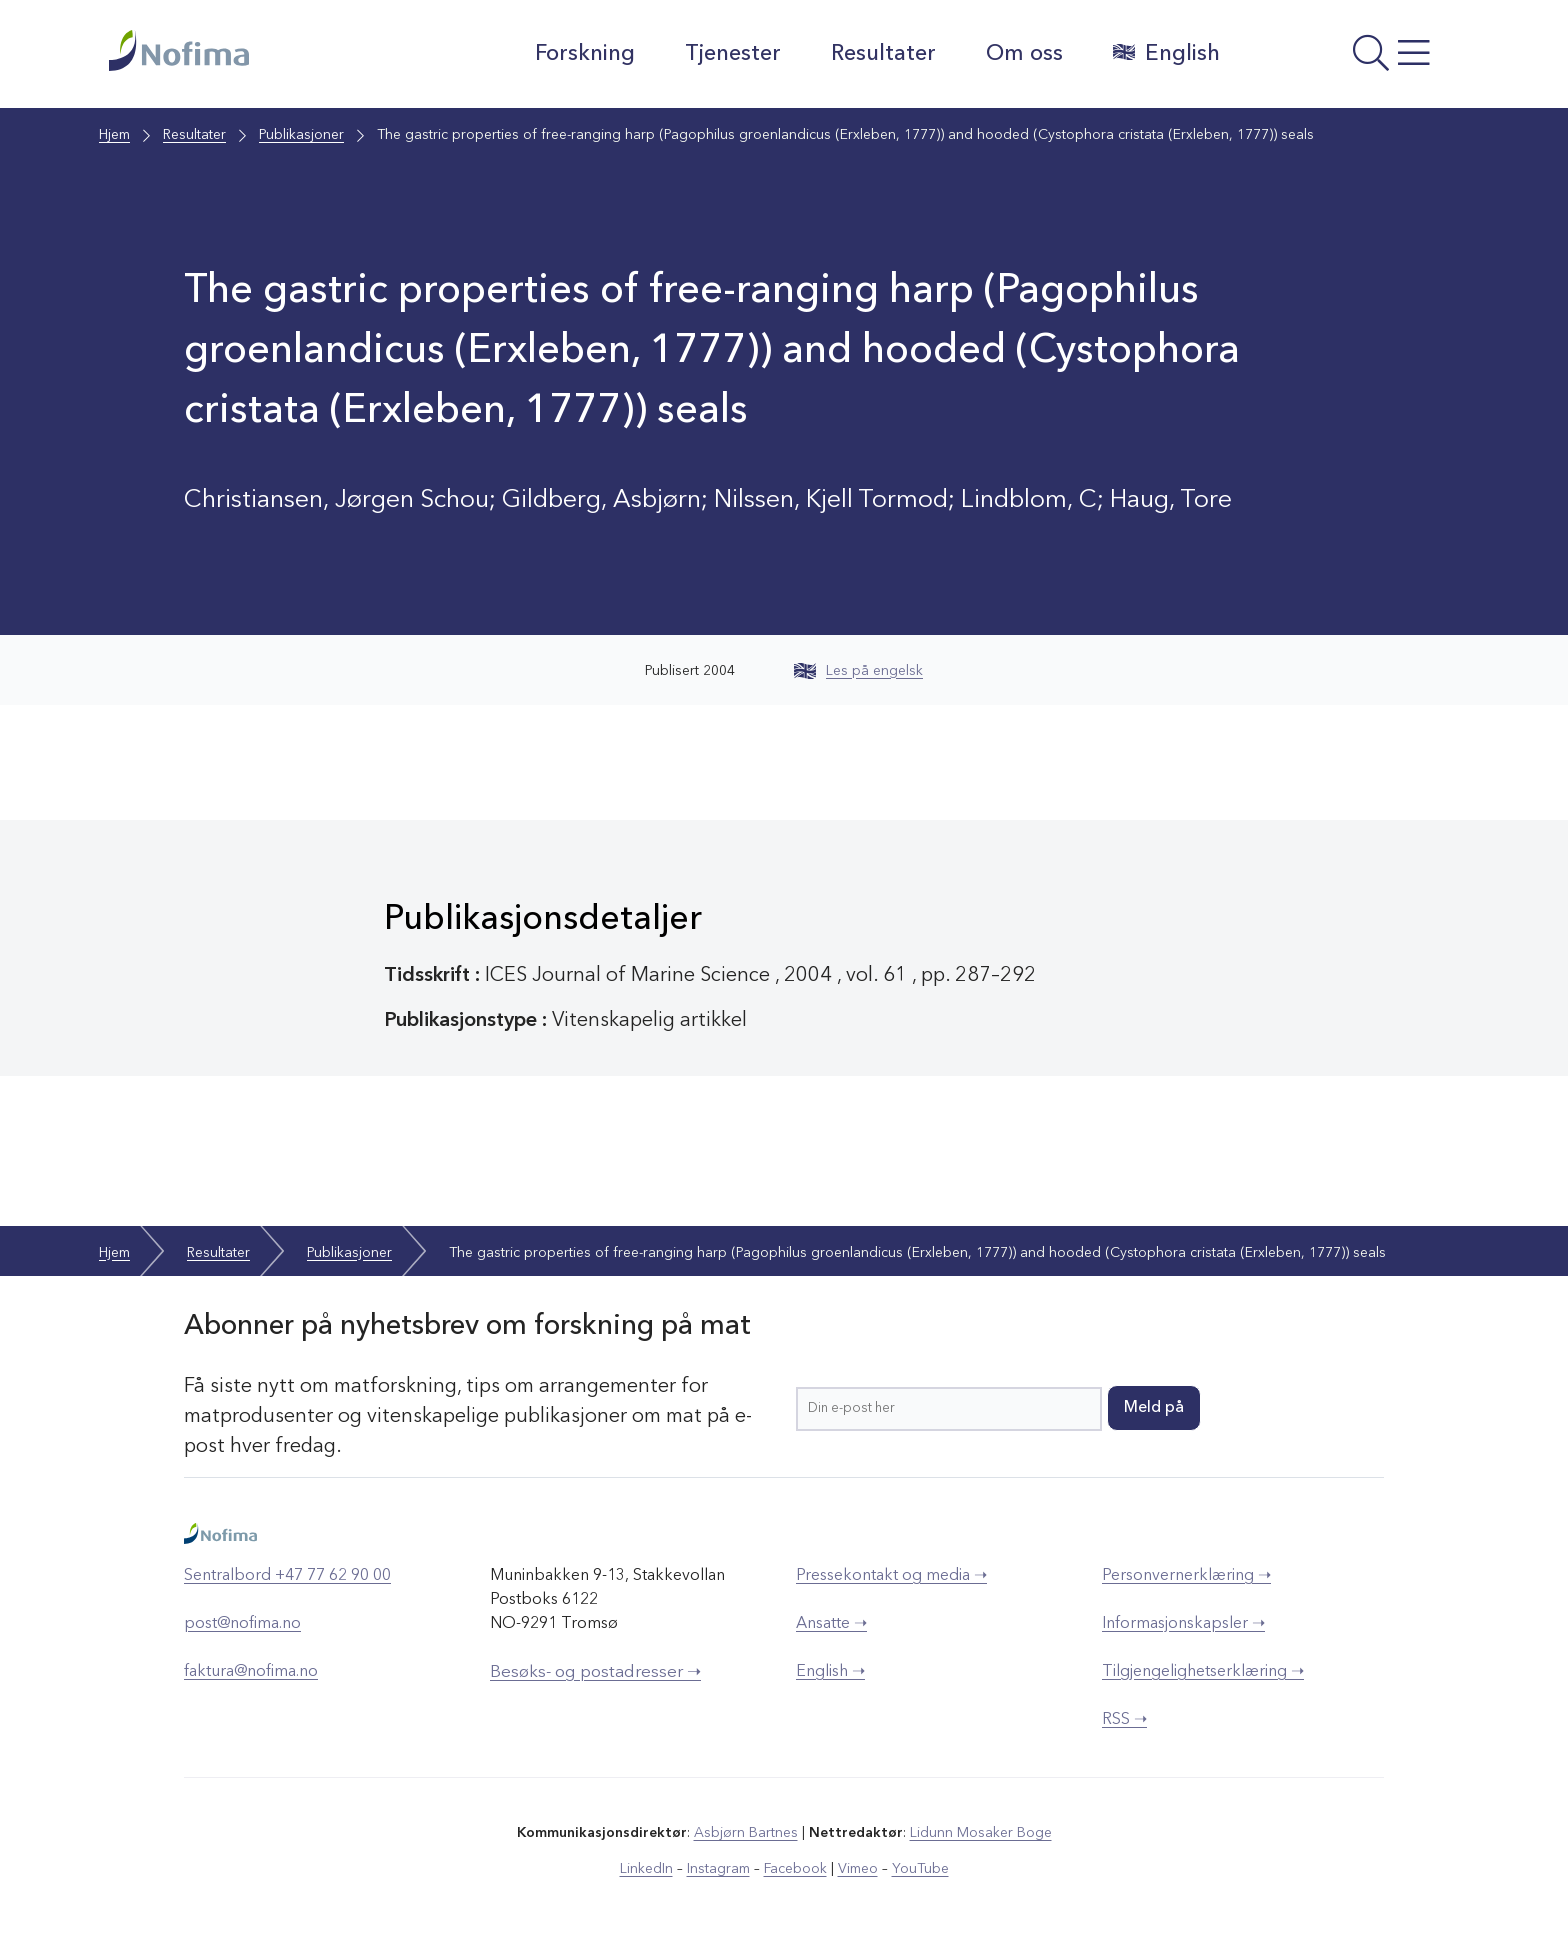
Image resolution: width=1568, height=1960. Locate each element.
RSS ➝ (1124, 1720)
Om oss (1024, 54)
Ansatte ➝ (831, 1624)
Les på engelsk (858, 671)
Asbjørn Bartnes (746, 1833)
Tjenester (733, 54)
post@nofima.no (242, 1624)
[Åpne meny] (1349, 59)
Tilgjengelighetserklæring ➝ (1203, 1672)
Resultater (883, 54)
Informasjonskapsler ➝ (1183, 1624)
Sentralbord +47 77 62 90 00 (287, 1576)
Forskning (585, 54)
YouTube (920, 1869)
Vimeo (858, 1869)
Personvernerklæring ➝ (1186, 1576)
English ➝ (830, 1672)
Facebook (795, 1869)
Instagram (718, 1869)
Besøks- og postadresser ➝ (595, 1672)
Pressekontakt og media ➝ (891, 1576)
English (1166, 53)
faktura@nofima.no (251, 1672)
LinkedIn (646, 1869)
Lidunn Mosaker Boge (981, 1833)
